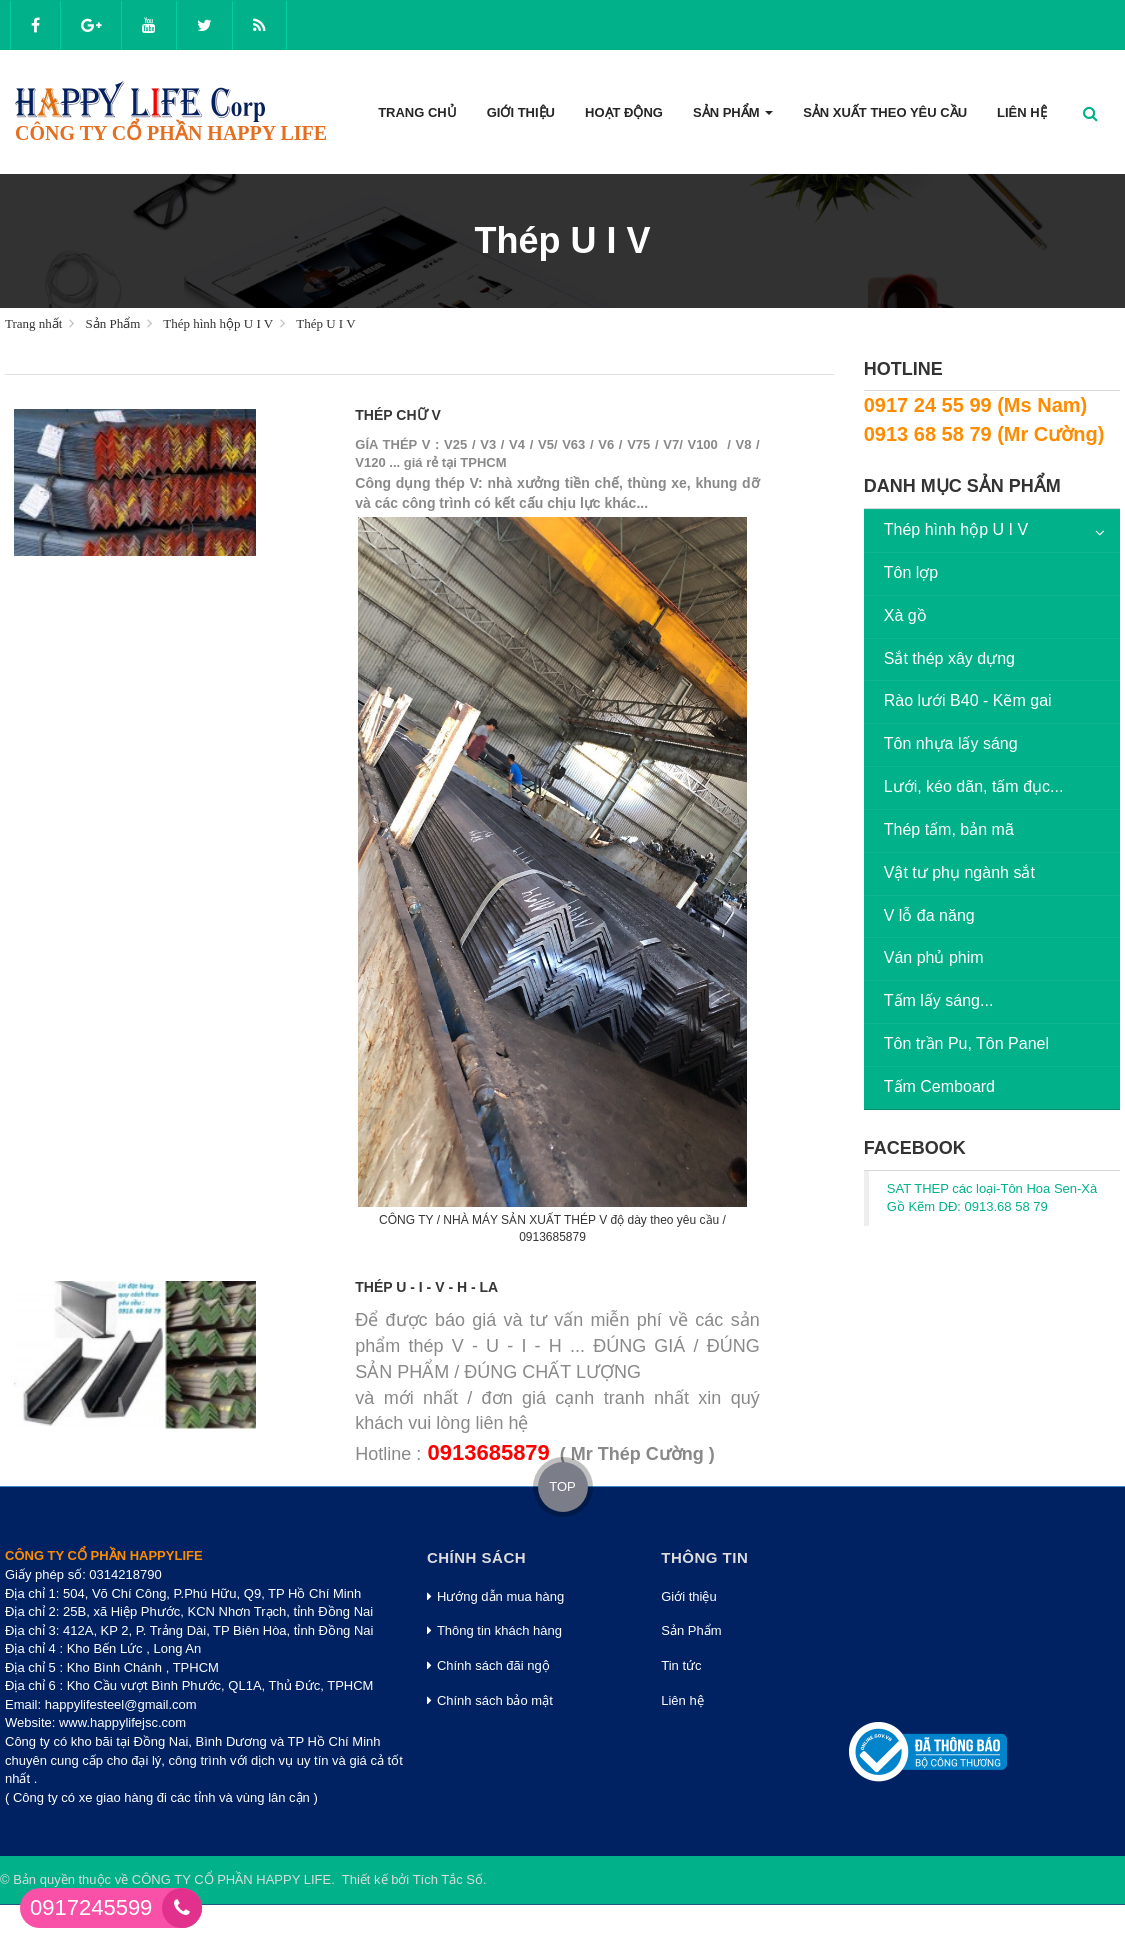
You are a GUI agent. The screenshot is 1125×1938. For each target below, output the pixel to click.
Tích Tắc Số (448, 1879)
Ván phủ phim (934, 957)
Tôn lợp (911, 572)
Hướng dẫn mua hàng (495, 1596)
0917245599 (91, 1907)
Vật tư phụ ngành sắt (959, 872)
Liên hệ (682, 1700)
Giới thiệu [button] (521, 112)
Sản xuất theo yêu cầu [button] (885, 112)
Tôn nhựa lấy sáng (951, 743)
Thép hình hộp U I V (956, 529)
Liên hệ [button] (1022, 112)
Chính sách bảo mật (490, 1700)
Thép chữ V (397, 415)
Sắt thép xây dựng (949, 658)
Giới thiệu (688, 1596)
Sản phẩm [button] (733, 118)
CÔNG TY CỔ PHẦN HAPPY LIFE (231, 1879)
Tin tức (681, 1665)
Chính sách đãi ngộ (488, 1665)
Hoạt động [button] (624, 112)
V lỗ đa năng (929, 915)
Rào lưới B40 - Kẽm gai (968, 700)
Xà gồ (905, 615)
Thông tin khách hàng (494, 1630)
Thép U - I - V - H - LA (426, 1287)
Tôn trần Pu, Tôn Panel (966, 1043)
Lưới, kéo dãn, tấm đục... (974, 786)
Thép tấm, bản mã (949, 829)
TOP (562, 1486)
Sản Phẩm (691, 1630)
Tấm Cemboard (939, 1086)
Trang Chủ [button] (417, 112)
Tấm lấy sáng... (939, 1000)
